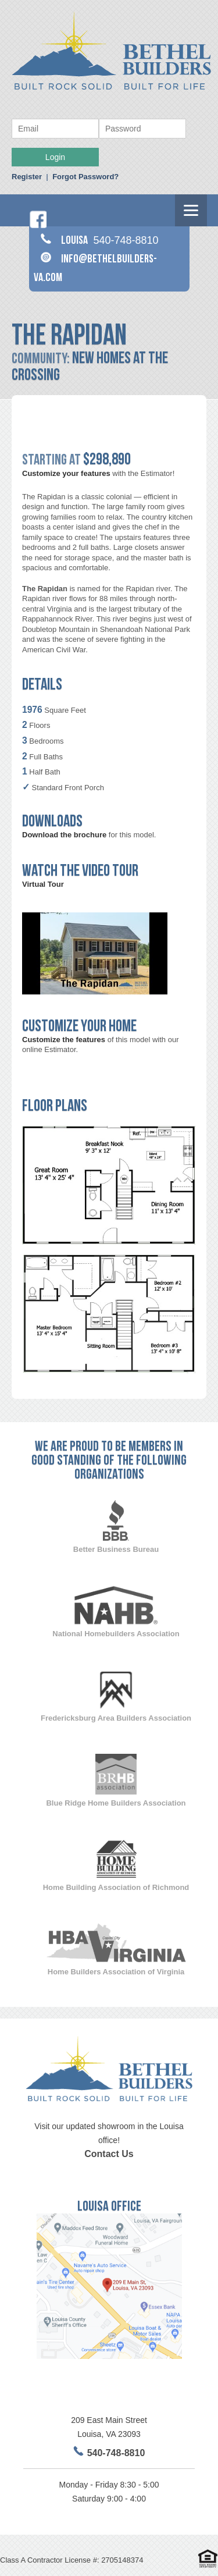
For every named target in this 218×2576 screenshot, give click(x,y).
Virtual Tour (43, 884)
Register (27, 176)
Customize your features (66, 473)
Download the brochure (64, 834)
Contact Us (108, 2154)
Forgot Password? (85, 176)
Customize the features (63, 1039)
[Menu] (191, 210)
